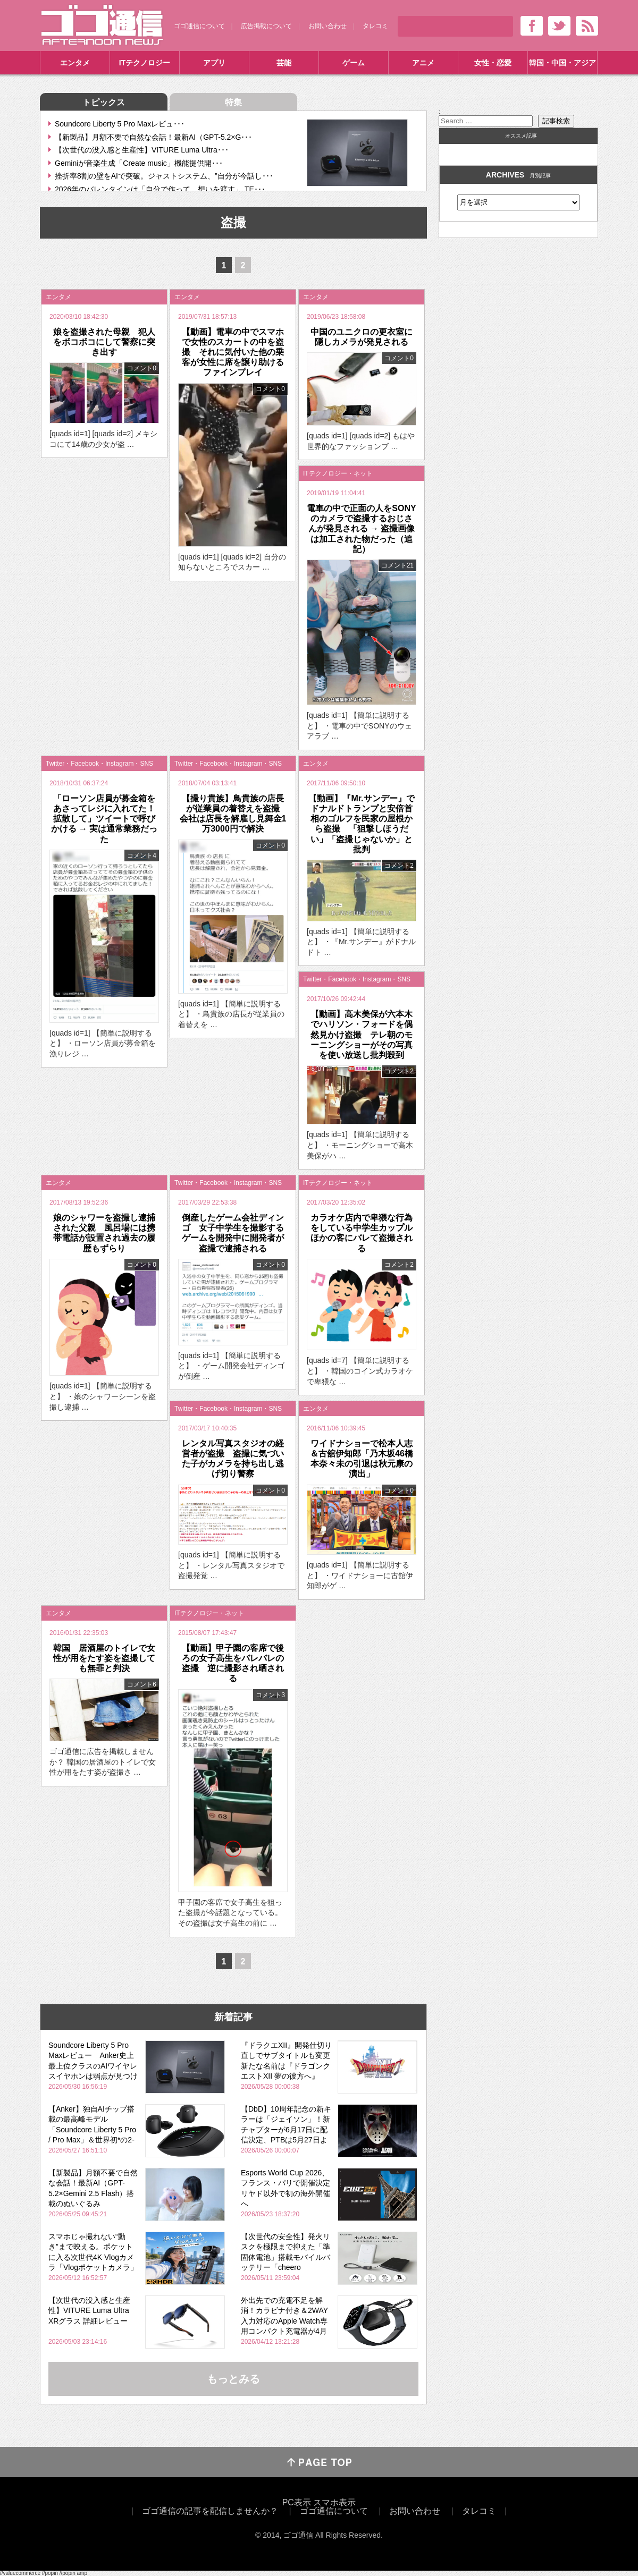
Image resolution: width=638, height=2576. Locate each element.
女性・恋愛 (492, 62)
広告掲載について (266, 26)
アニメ (423, 62)
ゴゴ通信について (199, 26)
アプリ (214, 62)
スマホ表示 (334, 2502)
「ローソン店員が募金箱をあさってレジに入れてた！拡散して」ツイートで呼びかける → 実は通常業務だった (104, 819)
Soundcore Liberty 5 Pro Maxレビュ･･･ (119, 124)
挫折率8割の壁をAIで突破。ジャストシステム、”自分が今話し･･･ (164, 176)
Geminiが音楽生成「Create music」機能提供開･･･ (139, 163)
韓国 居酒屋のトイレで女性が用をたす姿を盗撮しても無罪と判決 (104, 1658)
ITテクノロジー (144, 62)
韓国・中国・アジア (562, 62)
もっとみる (233, 2379)
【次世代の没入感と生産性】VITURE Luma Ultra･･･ (142, 150)
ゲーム (353, 62)
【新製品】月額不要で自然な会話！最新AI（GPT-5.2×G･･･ (153, 137)
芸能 (283, 62)
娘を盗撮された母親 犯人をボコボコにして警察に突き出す (104, 342)
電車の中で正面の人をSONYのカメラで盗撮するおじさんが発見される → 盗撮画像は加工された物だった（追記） (361, 529)
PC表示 (296, 2502)
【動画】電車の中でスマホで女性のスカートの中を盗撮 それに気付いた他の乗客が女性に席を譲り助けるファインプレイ (233, 352)
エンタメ (75, 62)
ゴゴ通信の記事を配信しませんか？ (210, 2510)
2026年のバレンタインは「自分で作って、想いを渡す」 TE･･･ (160, 189)
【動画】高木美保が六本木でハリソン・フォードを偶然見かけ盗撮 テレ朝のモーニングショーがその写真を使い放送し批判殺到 (361, 1035)
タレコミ (375, 26)
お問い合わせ (327, 26)
